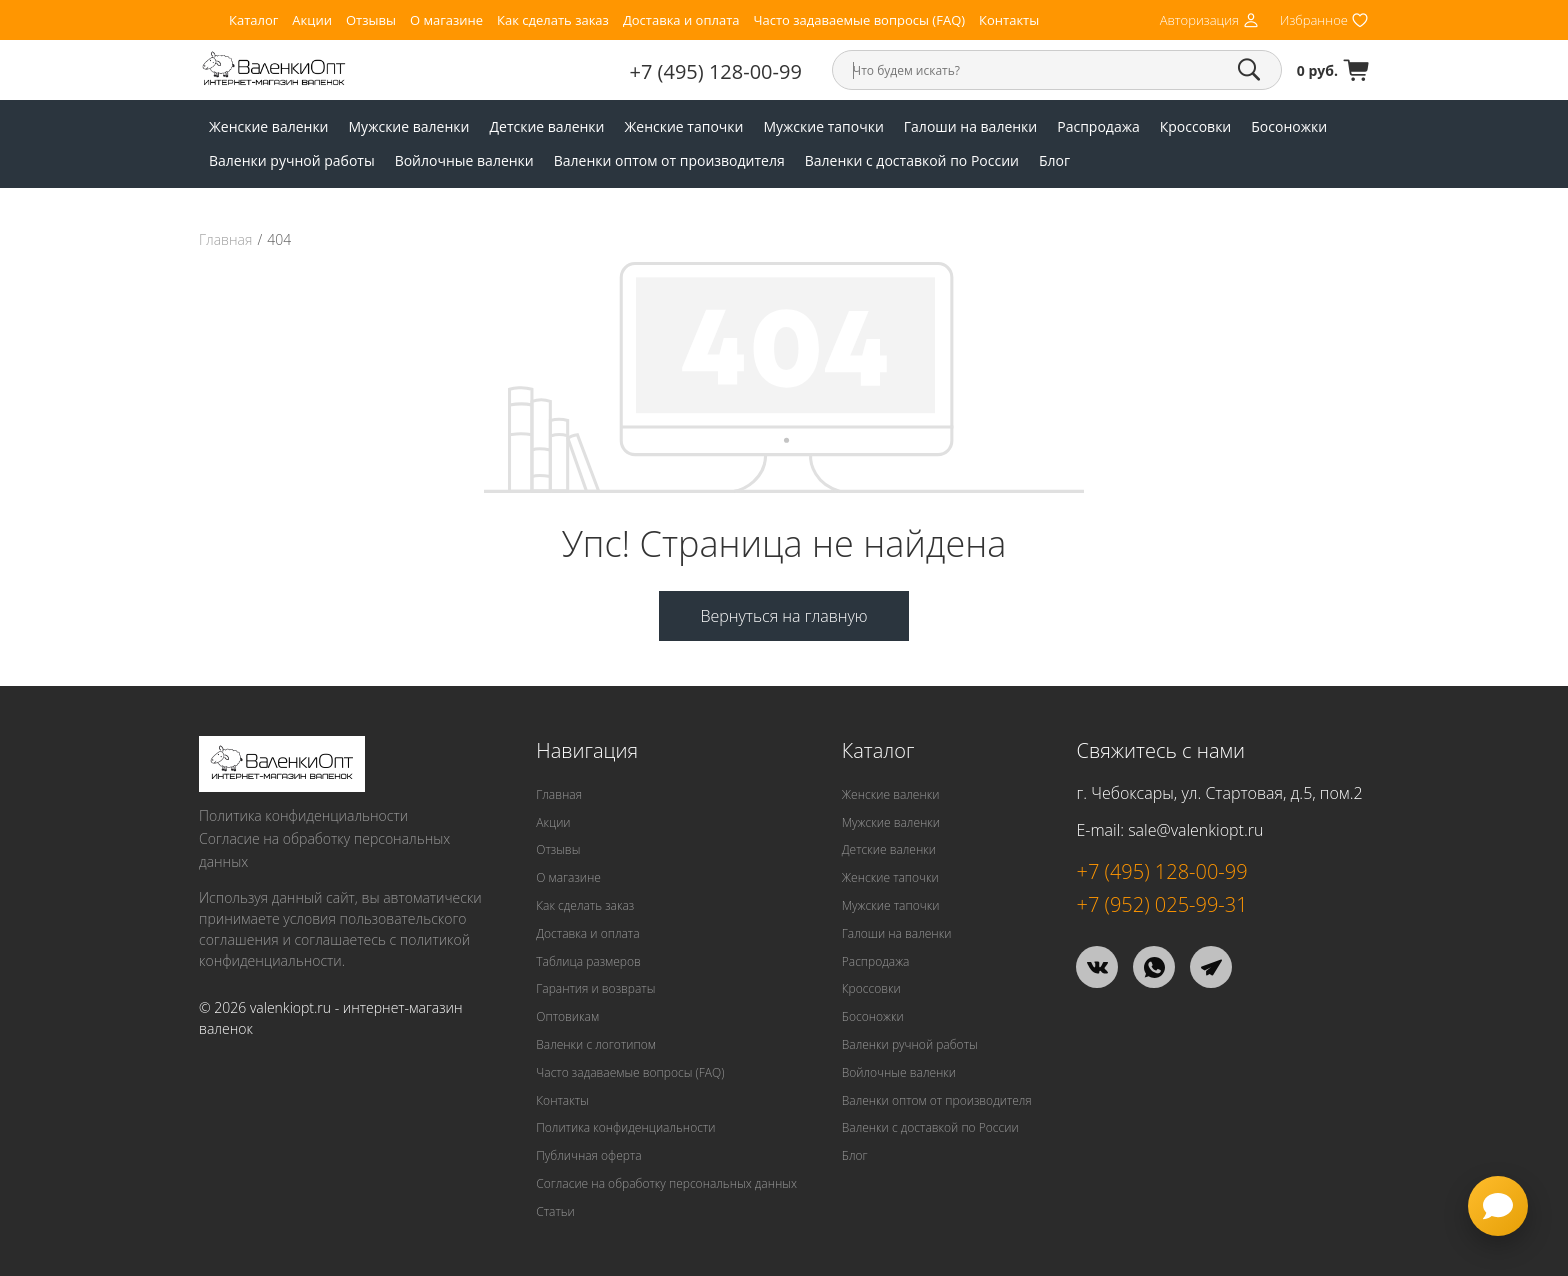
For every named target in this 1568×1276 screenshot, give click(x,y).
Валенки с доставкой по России (912, 160)
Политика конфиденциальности (303, 815)
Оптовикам (567, 1016)
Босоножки (1289, 126)
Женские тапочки (684, 126)
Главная (225, 240)
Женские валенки (269, 126)
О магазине (446, 20)
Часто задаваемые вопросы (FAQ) (859, 20)
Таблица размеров (588, 961)
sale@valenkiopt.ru (1195, 830)
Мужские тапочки (823, 126)
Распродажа (1098, 126)
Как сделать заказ (553, 20)
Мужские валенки (409, 126)
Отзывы (371, 20)
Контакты (1009, 20)
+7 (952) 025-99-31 (1161, 904)
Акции (312, 20)
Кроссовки (1196, 126)
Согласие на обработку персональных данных (324, 850)
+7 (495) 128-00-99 (716, 71)
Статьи (555, 1211)
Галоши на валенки (970, 126)
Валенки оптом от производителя (669, 160)
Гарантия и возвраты (595, 988)
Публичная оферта (588, 1155)
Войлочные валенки (464, 160)
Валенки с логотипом (596, 1044)
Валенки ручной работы (292, 160)
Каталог (253, 20)
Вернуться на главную (783, 616)
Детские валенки (546, 126)
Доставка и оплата (681, 20)
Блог (1054, 160)
